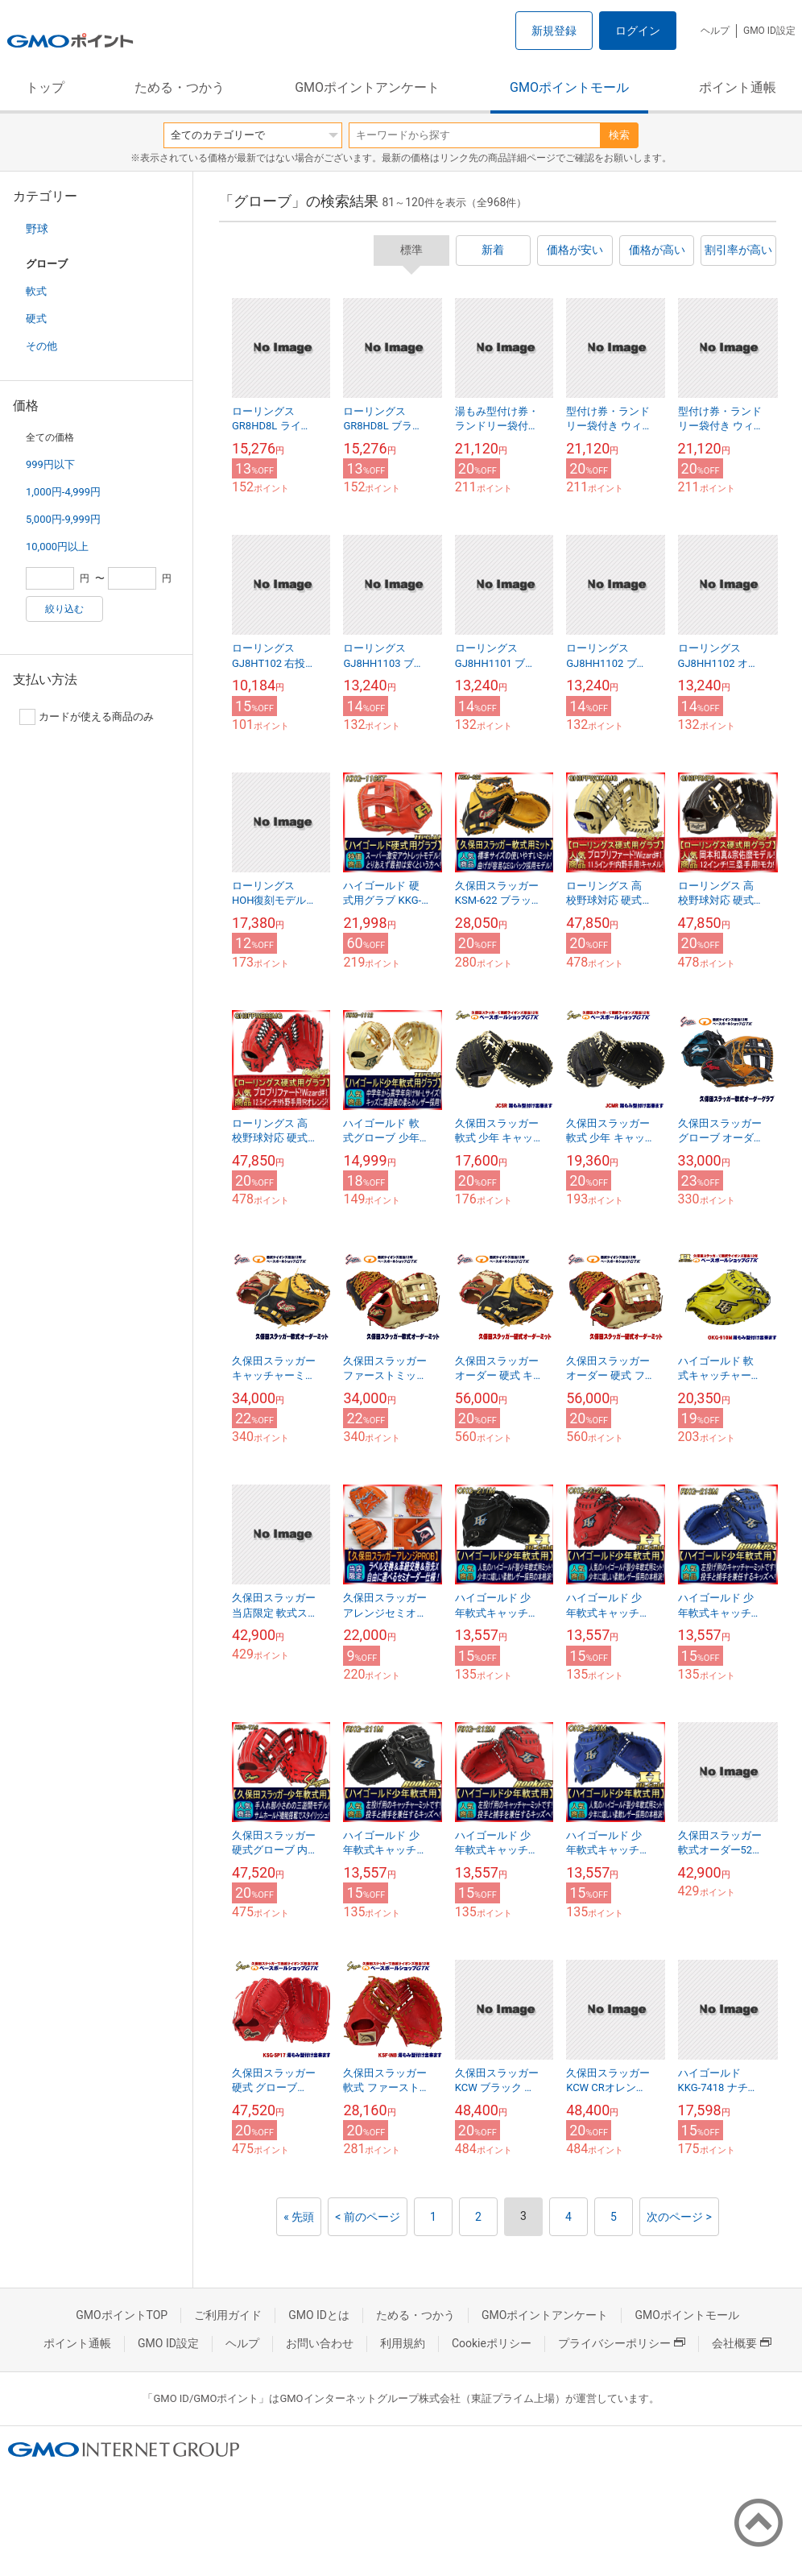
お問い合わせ (319, 2343)
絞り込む (64, 609)
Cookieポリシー (491, 2343)
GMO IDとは (318, 2315)
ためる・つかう (179, 87)
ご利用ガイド (228, 2315)
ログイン (637, 30)
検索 (619, 135)
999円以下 (50, 464)
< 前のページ (367, 2216)
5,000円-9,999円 (63, 519)
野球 (37, 228)
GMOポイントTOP (121, 2315)
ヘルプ (715, 30)
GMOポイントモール (569, 87)
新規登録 (554, 30)
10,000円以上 (57, 546)
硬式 (36, 319)
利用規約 (402, 2343)
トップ (45, 87)
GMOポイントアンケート (367, 87)
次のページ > (679, 2216)
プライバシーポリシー (621, 2343)
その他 (41, 346)
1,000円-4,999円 (63, 492)
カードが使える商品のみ (86, 717)
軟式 (36, 291)
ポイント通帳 (737, 87)
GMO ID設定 (769, 30)
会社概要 (741, 2343)
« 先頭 (298, 2216)
